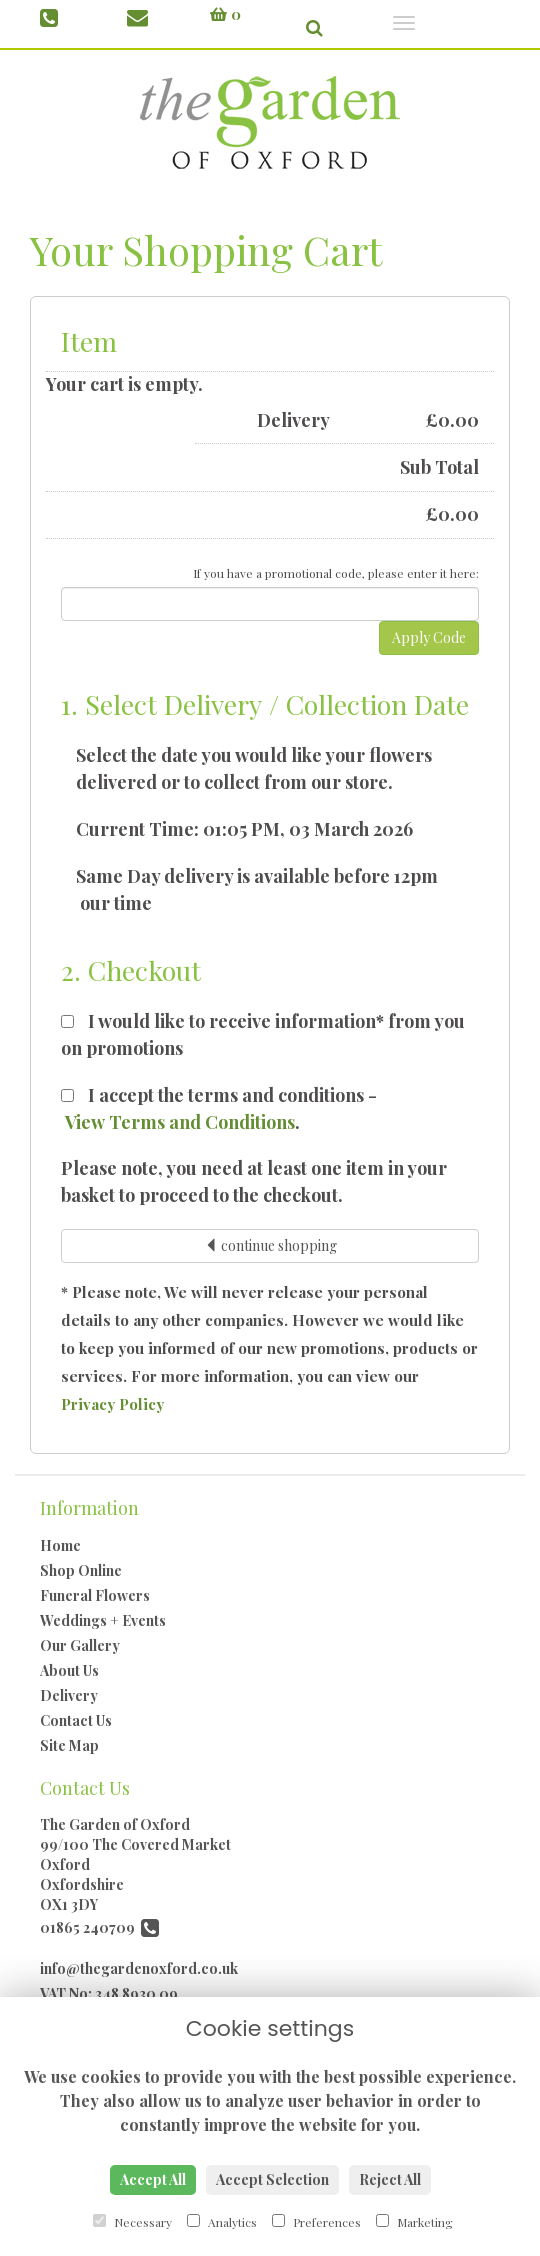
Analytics (222, 2222)
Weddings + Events (103, 1620)
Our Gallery (80, 1645)
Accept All (153, 2179)
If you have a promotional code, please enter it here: (336, 573)
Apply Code (429, 637)
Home (60, 1545)
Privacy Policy (112, 1404)
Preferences (316, 2222)
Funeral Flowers (95, 1595)
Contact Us (76, 1720)
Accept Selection (272, 2179)
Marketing (414, 2222)
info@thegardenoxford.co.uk (139, 1968)
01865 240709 (99, 1927)
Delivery (69, 1695)
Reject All (390, 2179)
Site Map (69, 1745)
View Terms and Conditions (180, 1122)
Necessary (132, 2222)
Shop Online (81, 1570)
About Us (69, 1670)
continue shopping (270, 1245)
